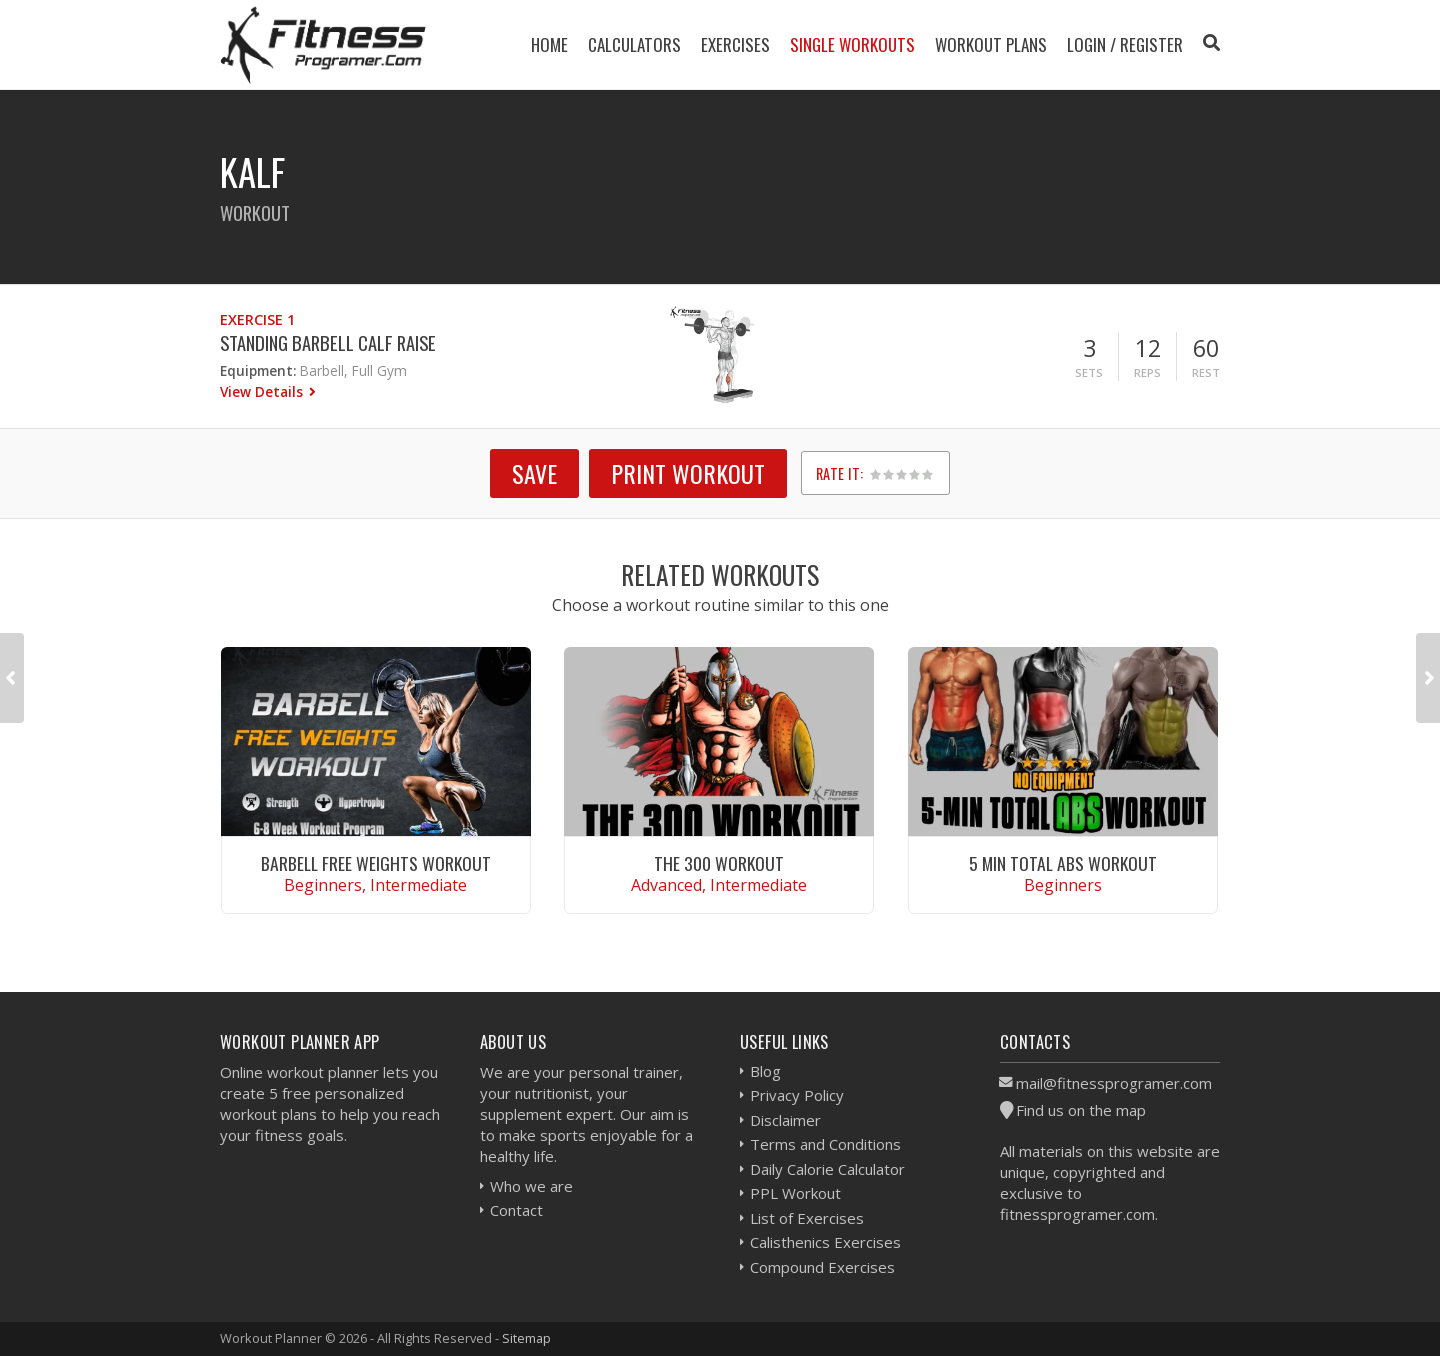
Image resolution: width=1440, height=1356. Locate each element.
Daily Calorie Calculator (827, 1169)
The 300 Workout (719, 863)
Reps (1147, 372)
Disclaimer (785, 1120)
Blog (765, 1071)
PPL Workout (795, 1193)
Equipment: (258, 370)
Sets (1089, 372)
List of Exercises (807, 1218)
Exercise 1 (257, 319)
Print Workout (688, 473)
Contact (516, 1210)
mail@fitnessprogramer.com (1114, 1083)
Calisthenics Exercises (825, 1242)
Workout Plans (991, 44)
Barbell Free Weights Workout (376, 863)
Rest (1206, 372)
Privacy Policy (797, 1095)
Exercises (735, 44)
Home (549, 44)
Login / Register (1125, 44)
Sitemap (526, 1338)
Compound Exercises (822, 1267)
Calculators (634, 44)
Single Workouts (852, 44)
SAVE (534, 473)
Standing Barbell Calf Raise (328, 342)
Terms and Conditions (825, 1144)
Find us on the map (1081, 1110)
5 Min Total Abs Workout (1063, 863)
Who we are (531, 1186)
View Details (263, 391)
